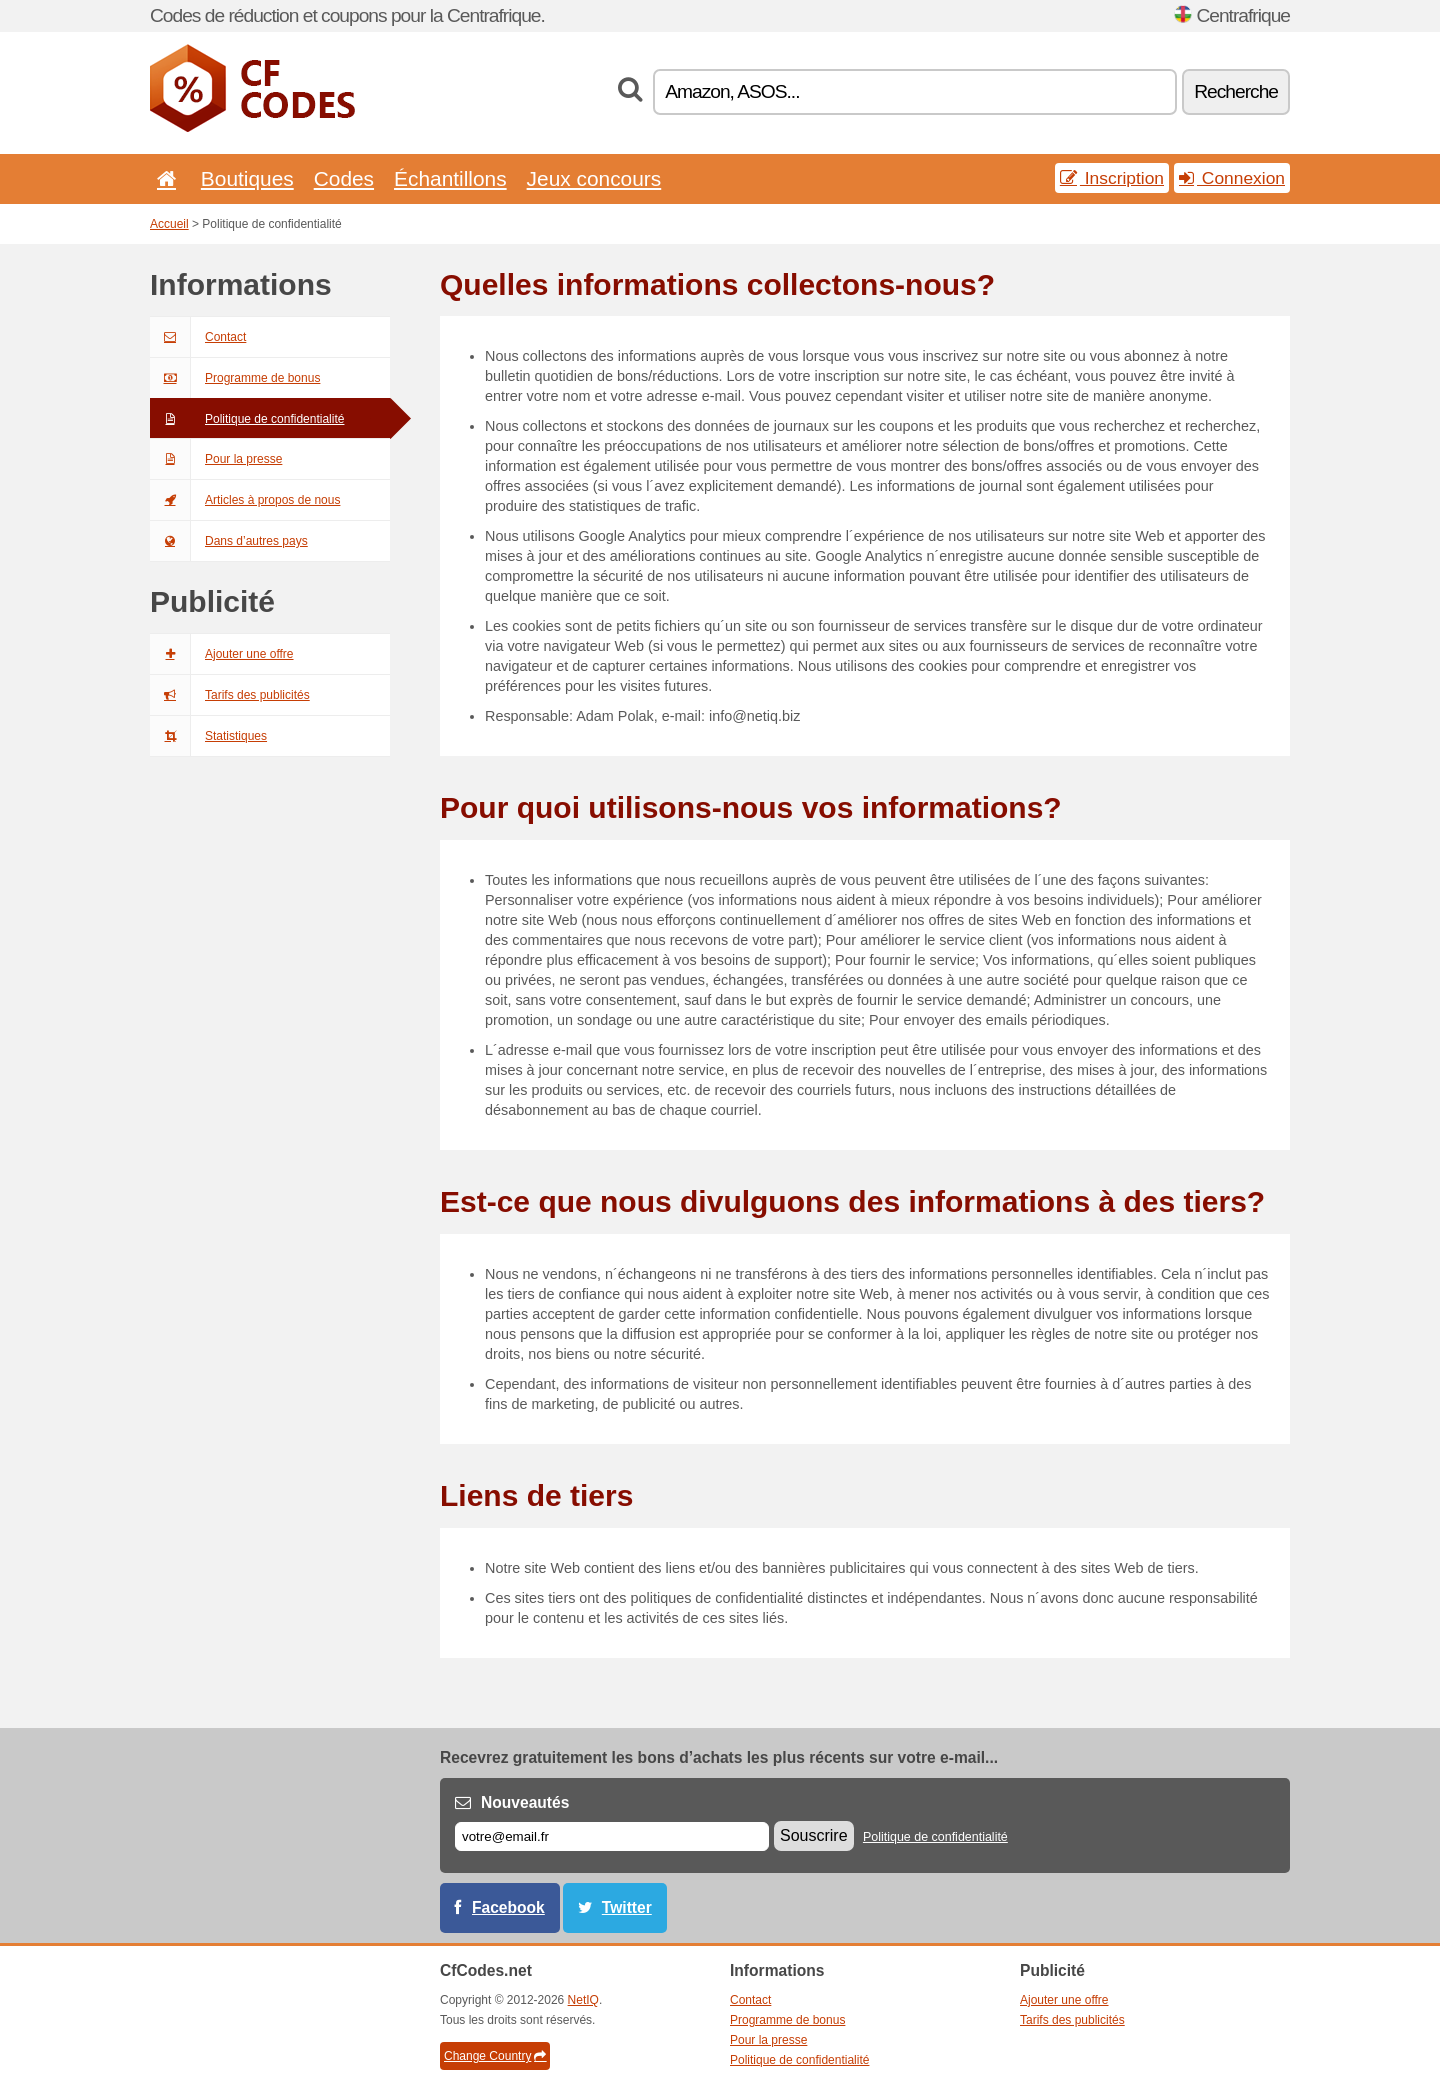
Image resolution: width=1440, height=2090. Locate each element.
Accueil (169, 224)
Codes (344, 178)
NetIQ (583, 2000)
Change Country (495, 2056)
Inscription (1112, 178)
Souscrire (814, 1835)
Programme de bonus (235, 378)
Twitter (627, 1907)
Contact (198, 337)
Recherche (1236, 91)
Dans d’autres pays (229, 541)
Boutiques (247, 178)
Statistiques (208, 736)
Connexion (1232, 178)
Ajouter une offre (222, 654)
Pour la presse (216, 459)
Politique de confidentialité (247, 419)
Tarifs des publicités (230, 695)
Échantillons (450, 178)
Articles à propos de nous (245, 500)
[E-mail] (612, 1836)
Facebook (508, 1907)
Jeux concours (594, 178)
